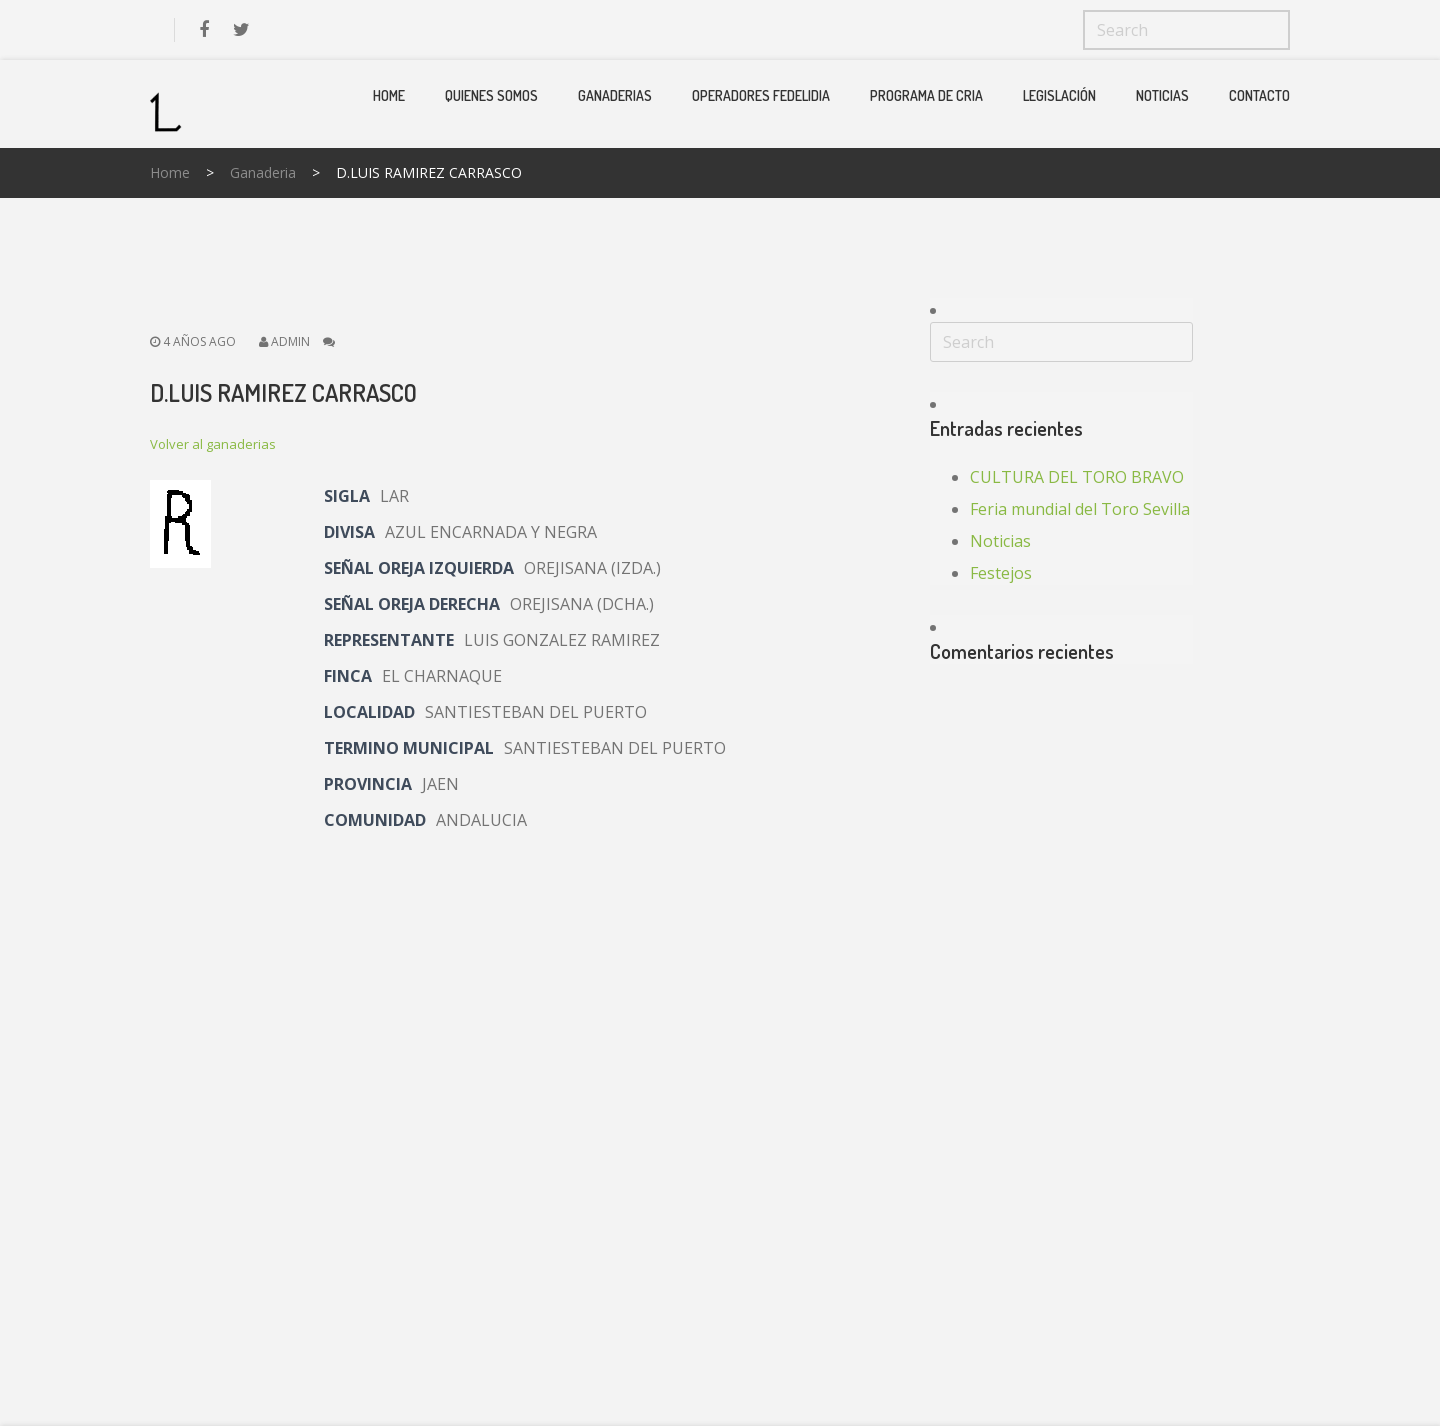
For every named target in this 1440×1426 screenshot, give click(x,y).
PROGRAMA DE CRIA (926, 95)
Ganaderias (615, 95)
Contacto (1259, 95)
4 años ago (193, 341)
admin (290, 341)
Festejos (1001, 573)
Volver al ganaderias (213, 444)
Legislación (1059, 95)
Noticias (1162, 95)
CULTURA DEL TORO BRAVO (1077, 477)
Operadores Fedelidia (761, 95)
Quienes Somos (491, 95)
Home (389, 95)
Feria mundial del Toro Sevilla (1080, 509)
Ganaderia (263, 172)
